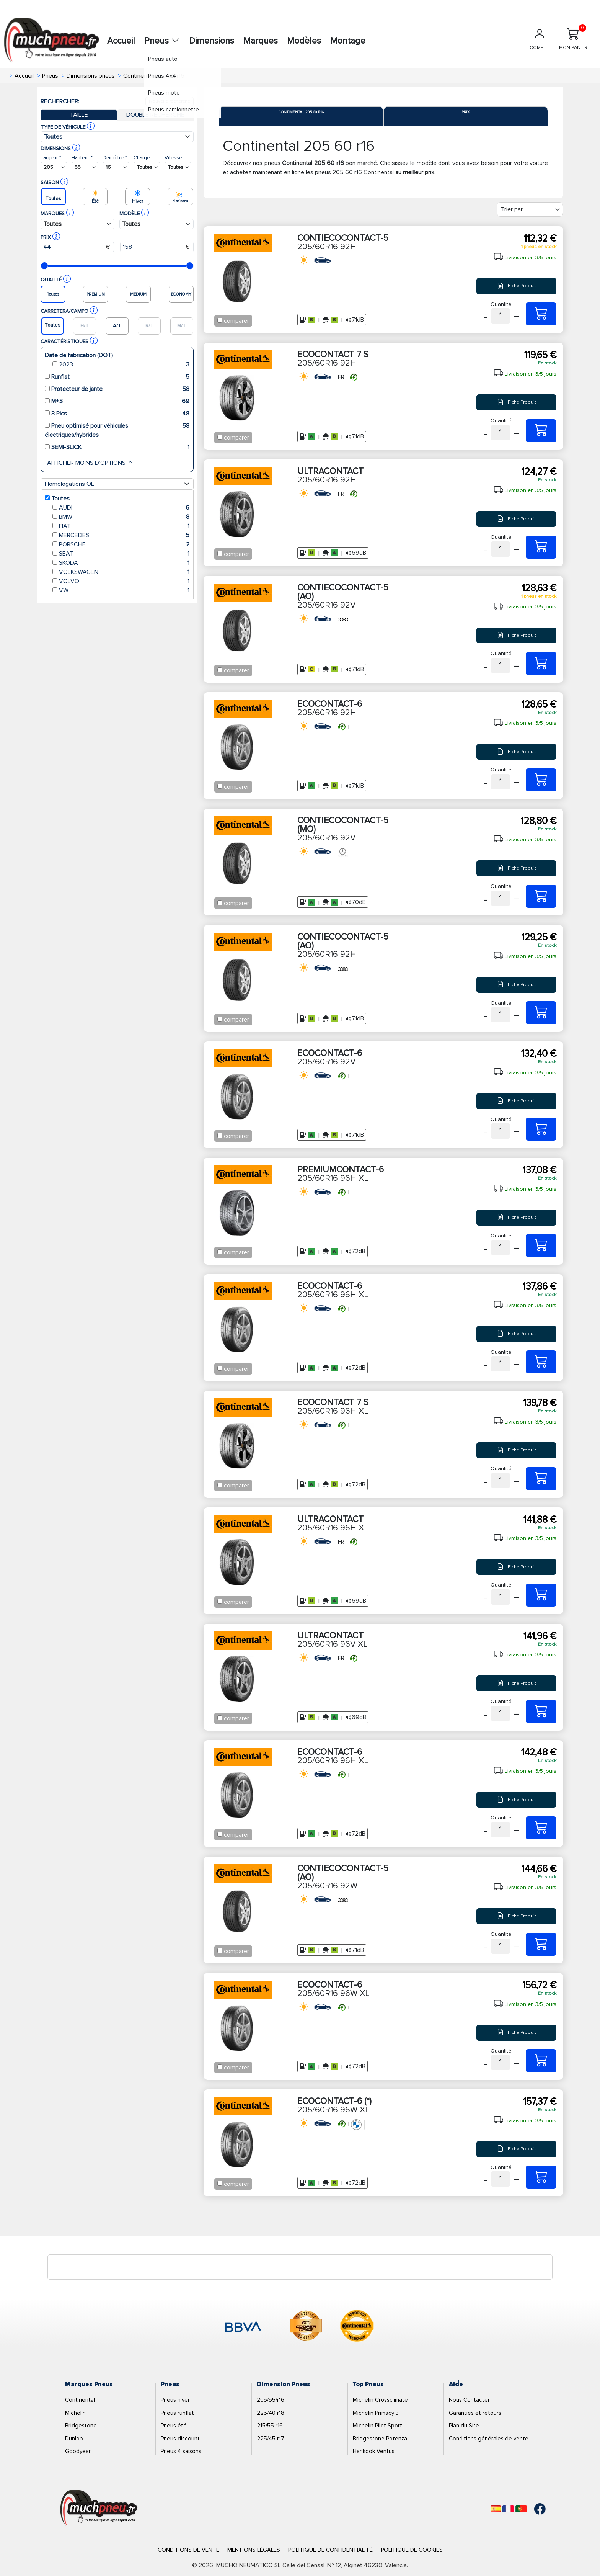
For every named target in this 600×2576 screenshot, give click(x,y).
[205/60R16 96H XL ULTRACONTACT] (541, 1595)
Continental (80, 2399)
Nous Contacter (469, 2399)
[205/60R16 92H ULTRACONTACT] (541, 547)
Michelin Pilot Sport (377, 2425)
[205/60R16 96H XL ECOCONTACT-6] (541, 1361)
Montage (347, 41)
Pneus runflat (177, 2412)
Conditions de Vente (188, 2550)
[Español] (496, 2508)
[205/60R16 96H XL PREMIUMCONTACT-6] (541, 1245)
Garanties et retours (475, 2412)
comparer (236, 321)
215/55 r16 (270, 2425)
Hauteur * (82, 157)
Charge (142, 157)
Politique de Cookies (412, 2550)
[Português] (521, 2508)
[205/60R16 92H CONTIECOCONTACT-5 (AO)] (541, 1012)
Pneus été (174, 2425)
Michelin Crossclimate (380, 2399)
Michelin (75, 2412)
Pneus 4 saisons (181, 2451)
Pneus (162, 41)
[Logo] (99, 2508)
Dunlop (74, 2438)
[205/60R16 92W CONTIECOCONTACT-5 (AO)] (541, 1944)
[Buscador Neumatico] (54, 167)
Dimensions (211, 41)
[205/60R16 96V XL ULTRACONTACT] (541, 1711)
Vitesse (173, 157)
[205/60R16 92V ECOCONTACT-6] (541, 1129)
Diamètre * (115, 157)
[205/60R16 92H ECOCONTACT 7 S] (541, 430)
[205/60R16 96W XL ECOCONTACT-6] (541, 2060)
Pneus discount (180, 2438)
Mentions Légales (253, 2550)
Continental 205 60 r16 (301, 112)
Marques (260, 41)
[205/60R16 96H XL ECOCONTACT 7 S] (541, 1478)
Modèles (304, 41)
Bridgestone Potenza (380, 2438)
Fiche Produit (516, 286)
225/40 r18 (270, 2412)
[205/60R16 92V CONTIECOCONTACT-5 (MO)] (541, 896)
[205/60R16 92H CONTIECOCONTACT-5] (541, 313)
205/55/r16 (270, 2399)
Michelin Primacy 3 (376, 2412)
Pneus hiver (175, 2399)
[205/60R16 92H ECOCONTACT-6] (541, 779)
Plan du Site (464, 2425)
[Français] (508, 2508)
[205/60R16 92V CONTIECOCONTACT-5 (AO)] (541, 663)
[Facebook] (534, 2509)
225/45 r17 (270, 2438)
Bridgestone (81, 2425)
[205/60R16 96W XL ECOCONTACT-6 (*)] (541, 2177)
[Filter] (530, 209)
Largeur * (51, 157)
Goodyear (78, 2451)
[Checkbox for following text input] (219, 320)
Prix (465, 112)
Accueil (121, 41)
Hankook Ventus (374, 2451)
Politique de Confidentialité (330, 2550)
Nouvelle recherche (169, 101)
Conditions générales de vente (488, 2438)
